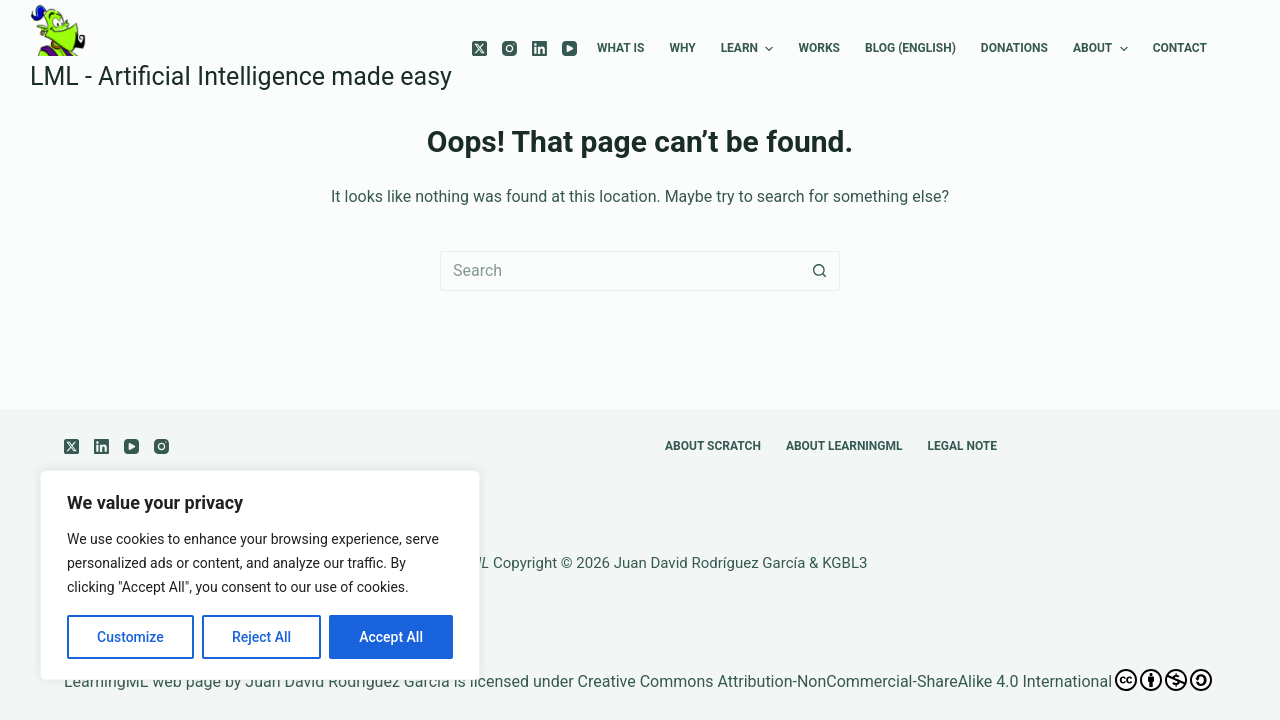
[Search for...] (620, 271)
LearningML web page (142, 681)
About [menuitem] (1103, 49)
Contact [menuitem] (1180, 48)
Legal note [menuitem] (963, 446)
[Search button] (820, 271)
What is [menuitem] (620, 48)
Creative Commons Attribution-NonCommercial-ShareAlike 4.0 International (895, 680)
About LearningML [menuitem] (844, 446)
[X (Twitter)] (479, 48)
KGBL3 (844, 563)
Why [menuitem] (682, 48)
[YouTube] (569, 48)
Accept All (391, 637)
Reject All (261, 637)
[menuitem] (1231, 48)
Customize (130, 637)
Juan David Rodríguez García (710, 563)
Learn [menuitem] (750, 49)
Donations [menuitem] (1014, 48)
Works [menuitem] (818, 48)
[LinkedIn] (539, 48)
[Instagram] (509, 48)
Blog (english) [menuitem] (910, 48)
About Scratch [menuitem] (713, 446)
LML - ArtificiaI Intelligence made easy (241, 76)
